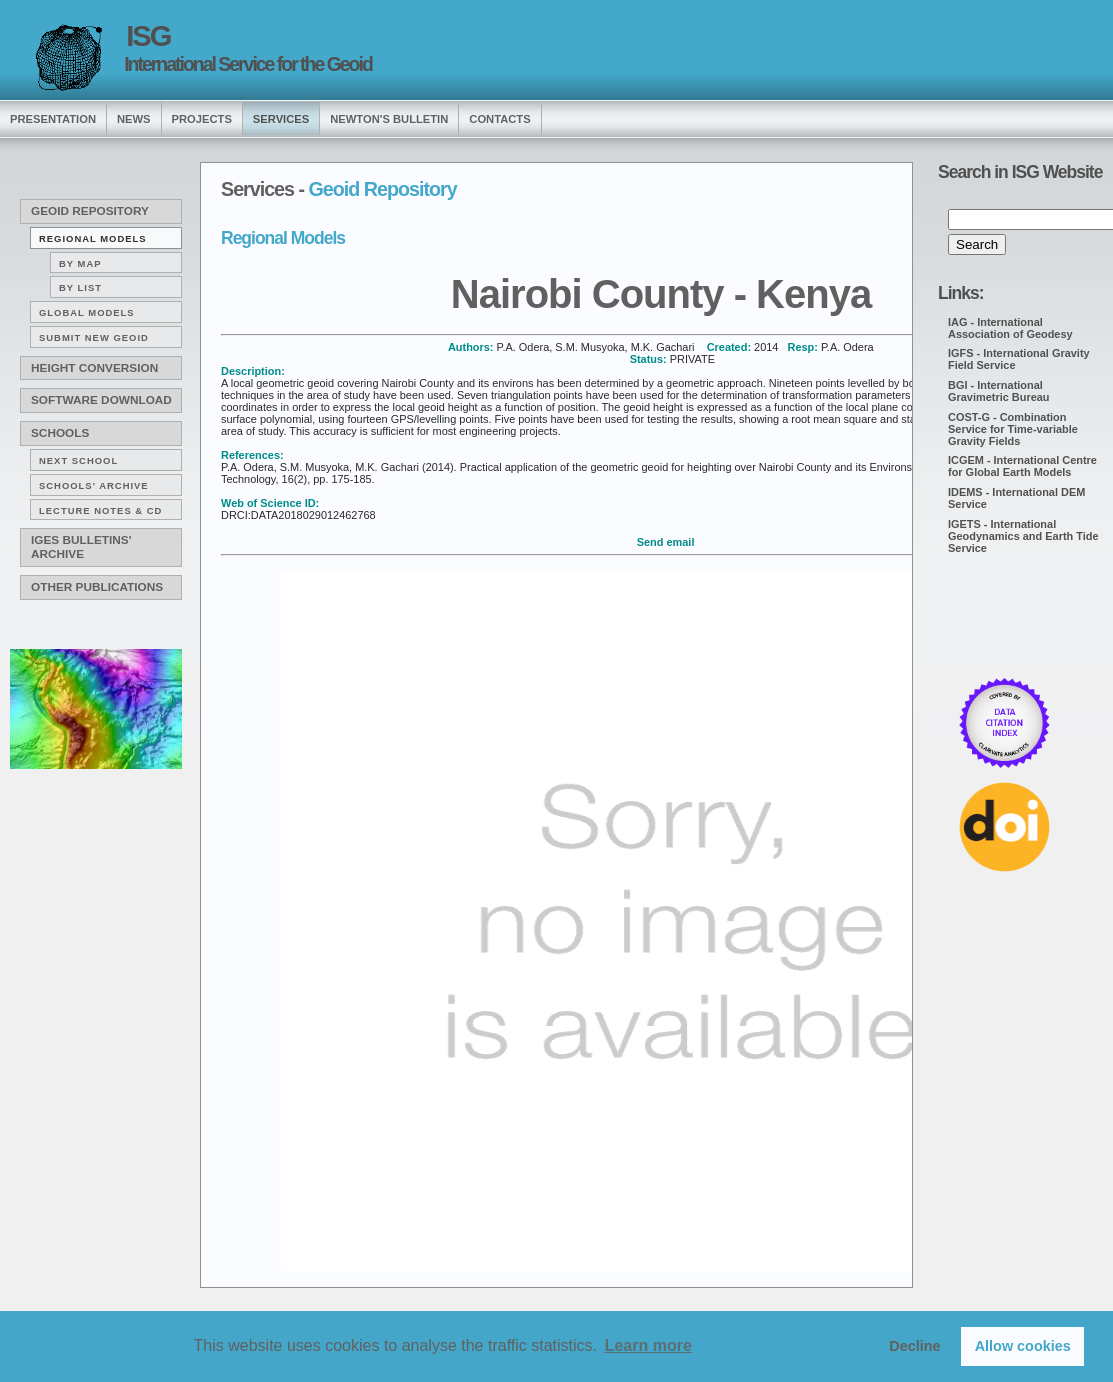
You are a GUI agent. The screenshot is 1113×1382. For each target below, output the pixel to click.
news (134, 119)
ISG (148, 36)
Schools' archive (94, 485)
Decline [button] (914, 1346)
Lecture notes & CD (100, 510)
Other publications (97, 587)
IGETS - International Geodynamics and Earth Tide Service (1023, 536)
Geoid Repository (90, 211)
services (281, 119)
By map (80, 263)
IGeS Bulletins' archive (81, 547)
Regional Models (93, 238)
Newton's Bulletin (389, 119)
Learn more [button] (648, 1345)
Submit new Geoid (94, 337)
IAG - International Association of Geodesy (1010, 328)
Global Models (87, 312)
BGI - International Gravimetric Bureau (999, 391)
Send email (666, 542)
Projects (202, 119)
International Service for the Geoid (248, 64)
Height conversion (94, 368)
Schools (60, 433)
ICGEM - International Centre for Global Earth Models (1022, 466)
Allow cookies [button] (1023, 1346)
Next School (78, 460)
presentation (53, 119)
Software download (101, 400)
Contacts (499, 119)
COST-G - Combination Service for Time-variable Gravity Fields (1013, 429)
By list (80, 287)
